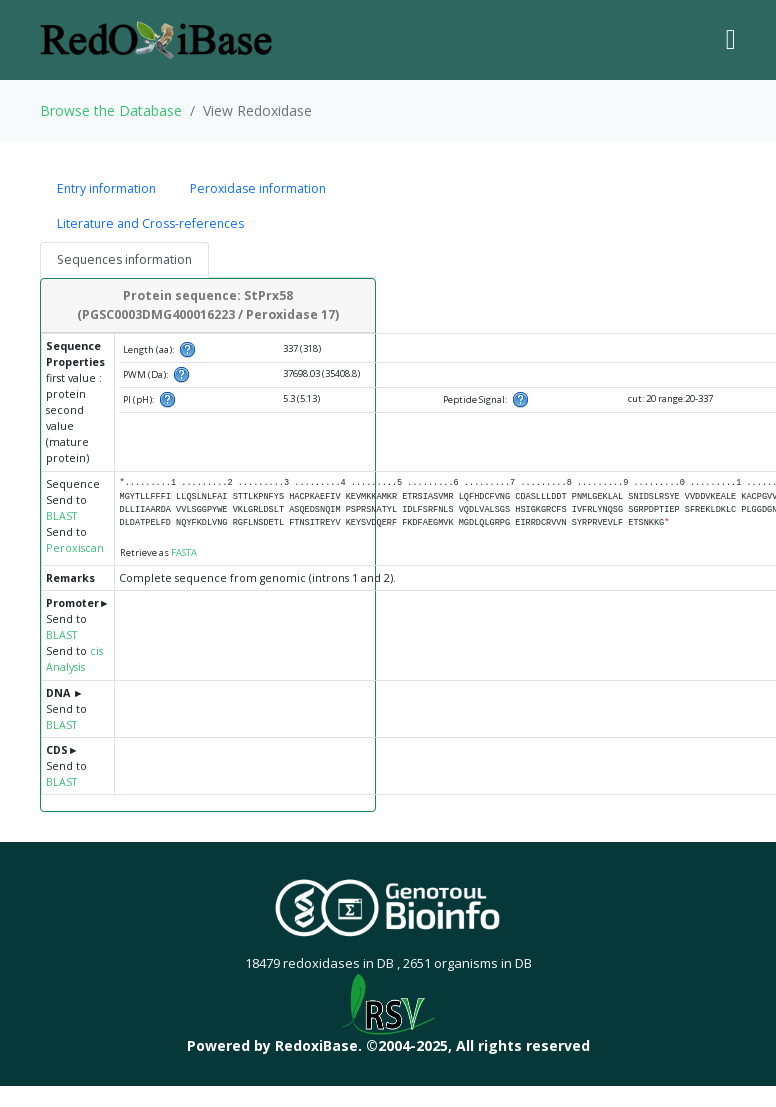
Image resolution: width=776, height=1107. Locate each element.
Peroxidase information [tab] (258, 188)
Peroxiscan (75, 548)
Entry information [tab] (106, 188)
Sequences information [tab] (124, 259)
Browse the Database (111, 110)
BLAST (61, 516)
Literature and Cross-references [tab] (150, 223)
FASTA (184, 552)
